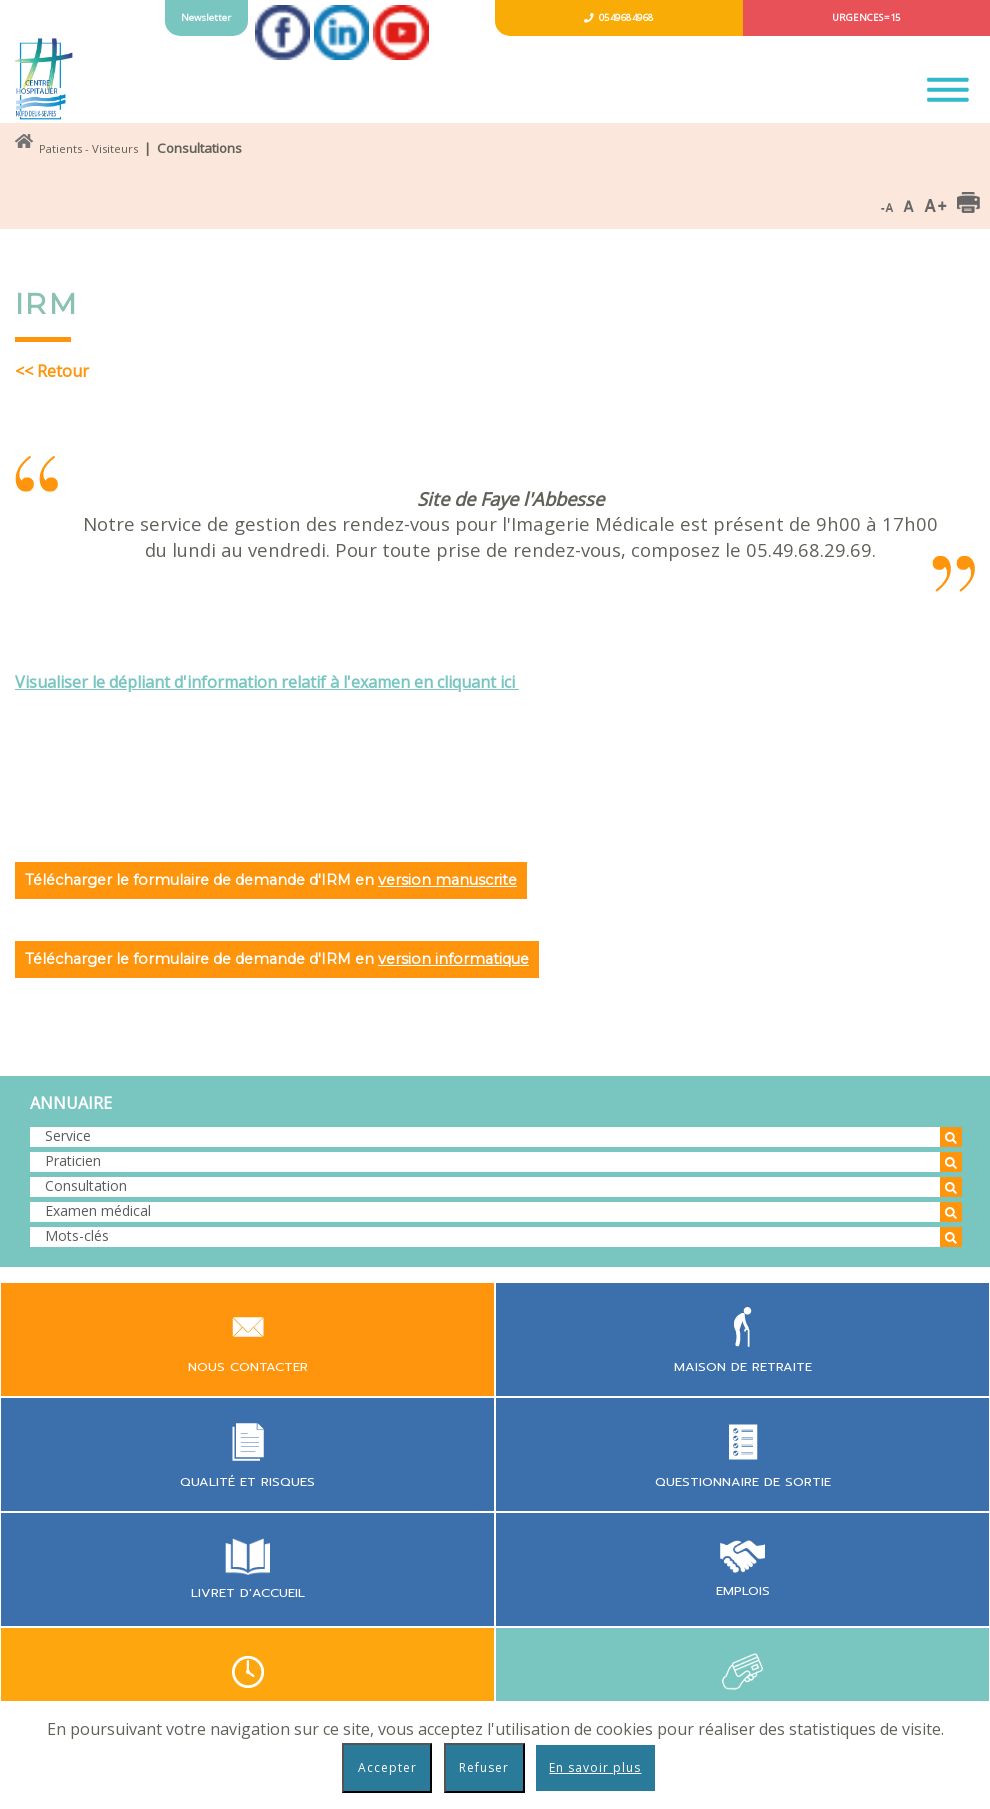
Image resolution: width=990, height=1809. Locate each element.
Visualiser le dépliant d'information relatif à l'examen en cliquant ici (267, 682)
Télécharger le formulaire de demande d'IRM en (271, 880)
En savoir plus (595, 1767)
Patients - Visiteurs (88, 148)
